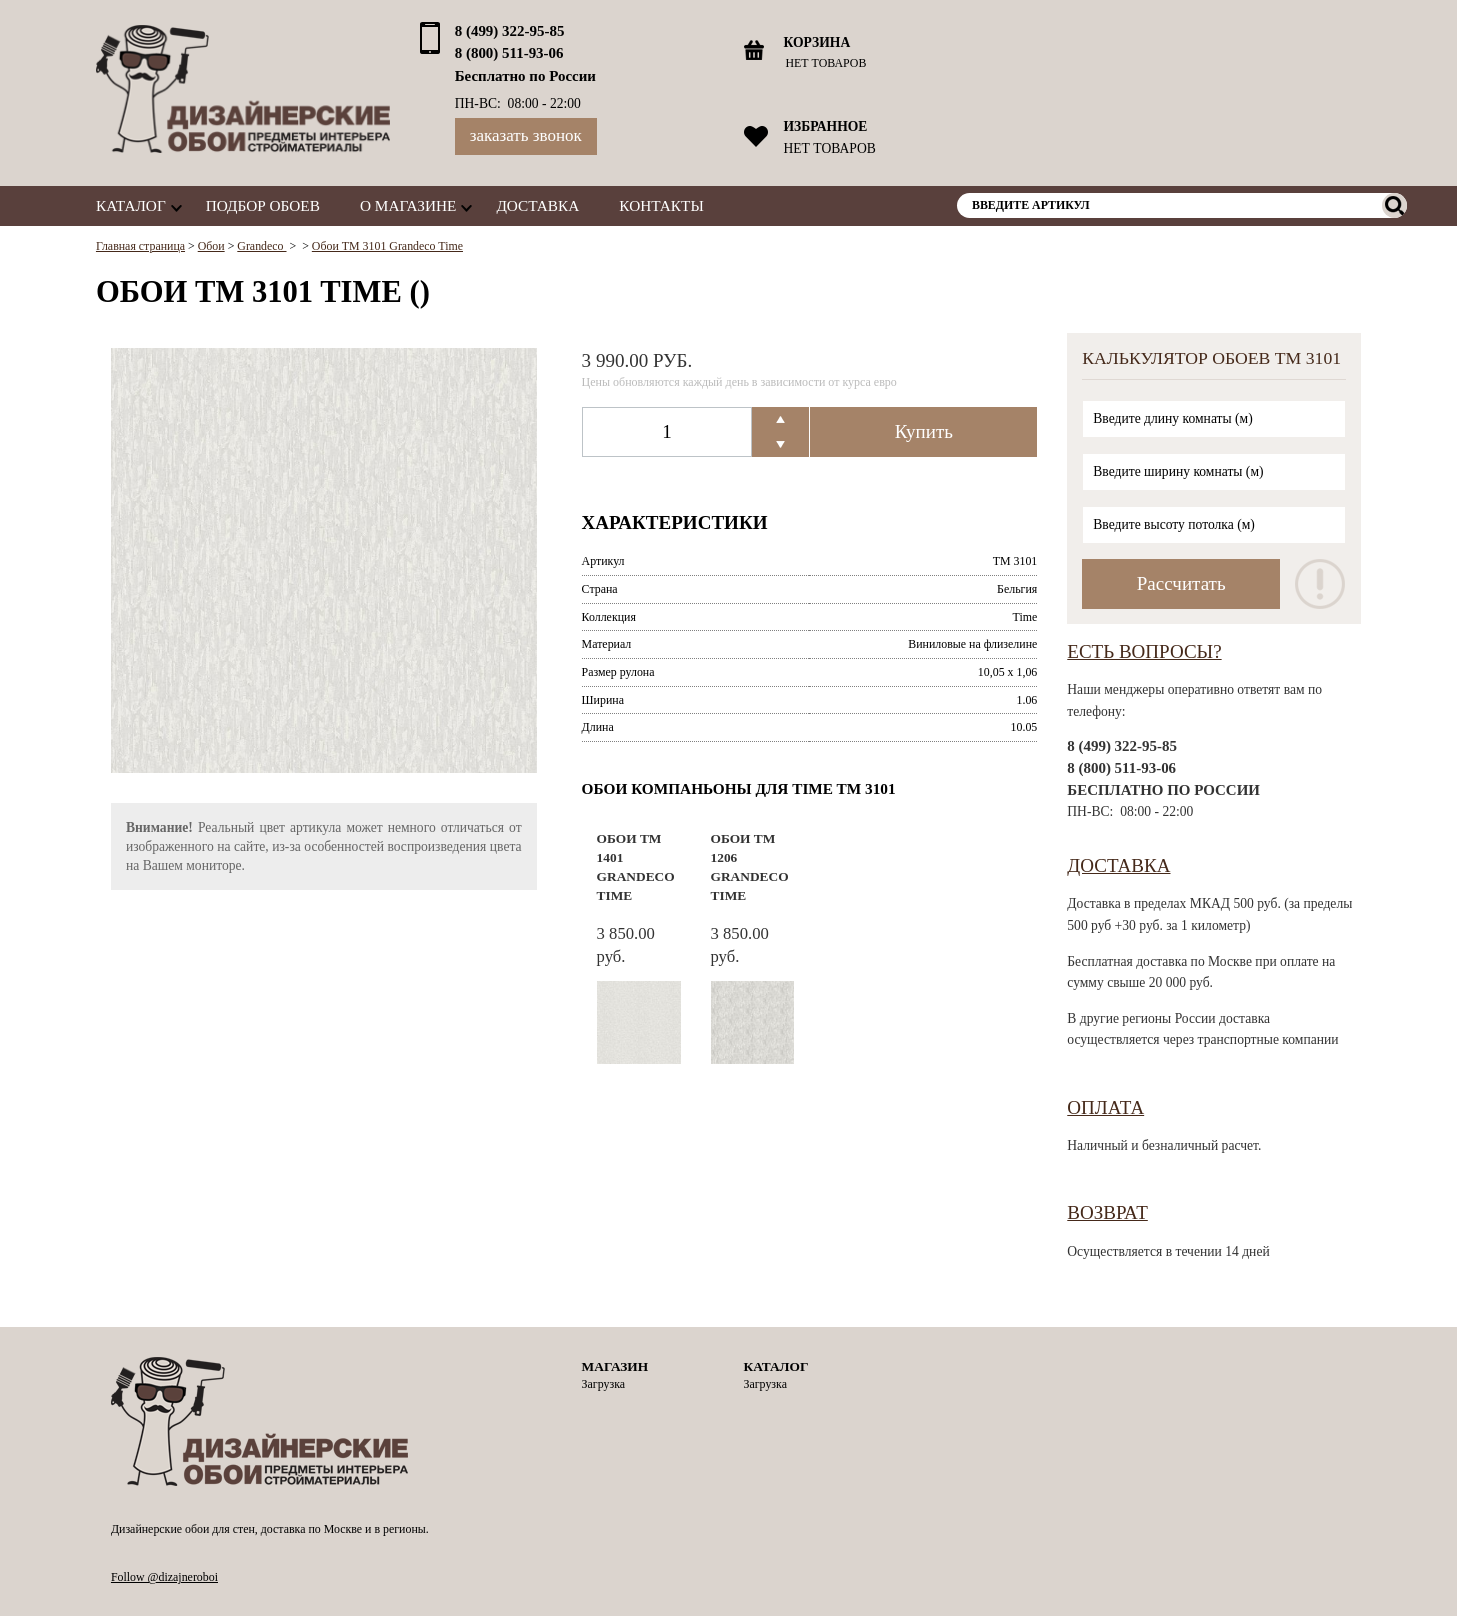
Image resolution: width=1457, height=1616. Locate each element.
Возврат (1107, 1212)
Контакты (661, 205)
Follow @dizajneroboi (164, 1577)
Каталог (131, 205)
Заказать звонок (526, 135)
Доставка (537, 205)
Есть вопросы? (1144, 651)
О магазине (408, 205)
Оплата (1105, 1107)
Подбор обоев (263, 205)
